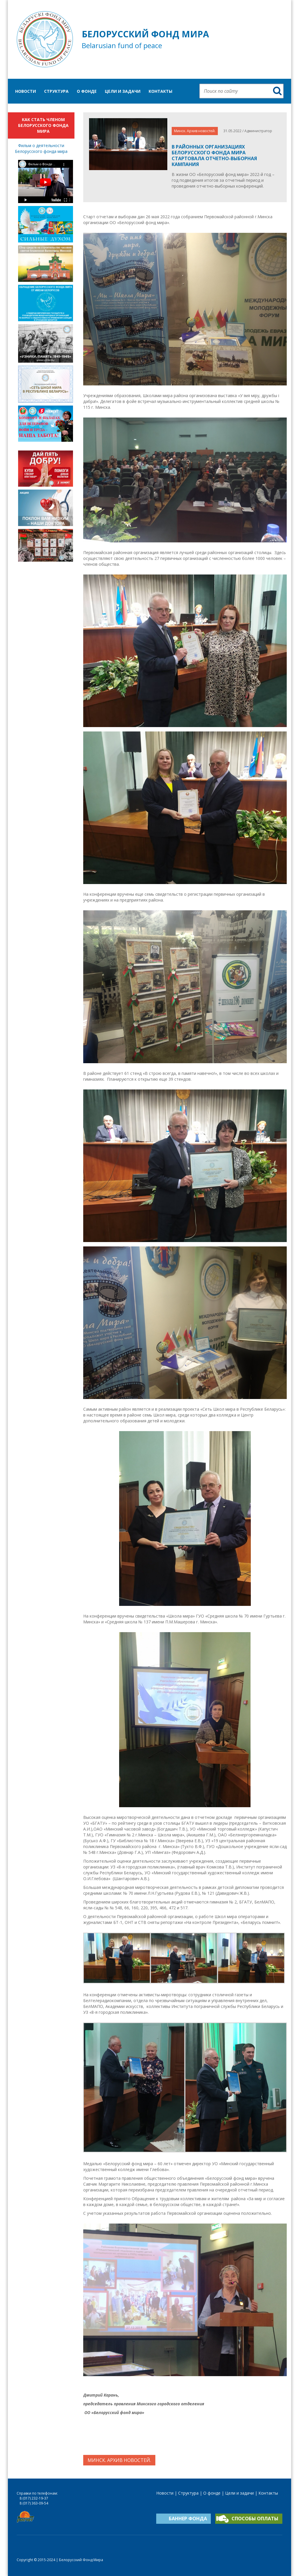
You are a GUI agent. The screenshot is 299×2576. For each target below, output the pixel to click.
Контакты (160, 91)
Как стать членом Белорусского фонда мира (43, 125)
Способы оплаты (255, 2518)
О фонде (87, 91)
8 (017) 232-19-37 (34, 2498)
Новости (25, 91)
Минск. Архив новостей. (194, 130)
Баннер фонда (188, 2518)
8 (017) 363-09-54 (34, 2503)
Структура (56, 91)
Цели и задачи (122, 91)
